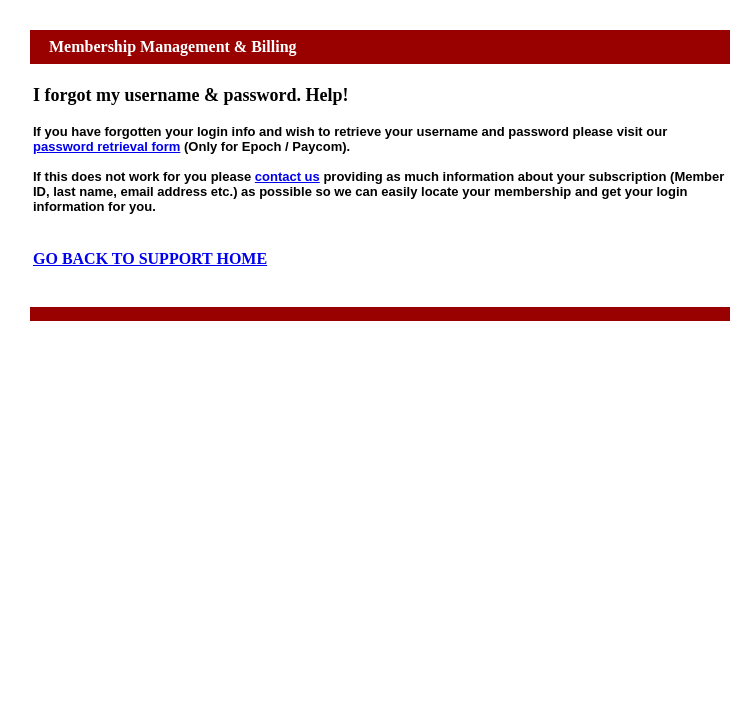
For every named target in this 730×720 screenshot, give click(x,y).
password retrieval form (106, 146)
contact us (287, 176)
